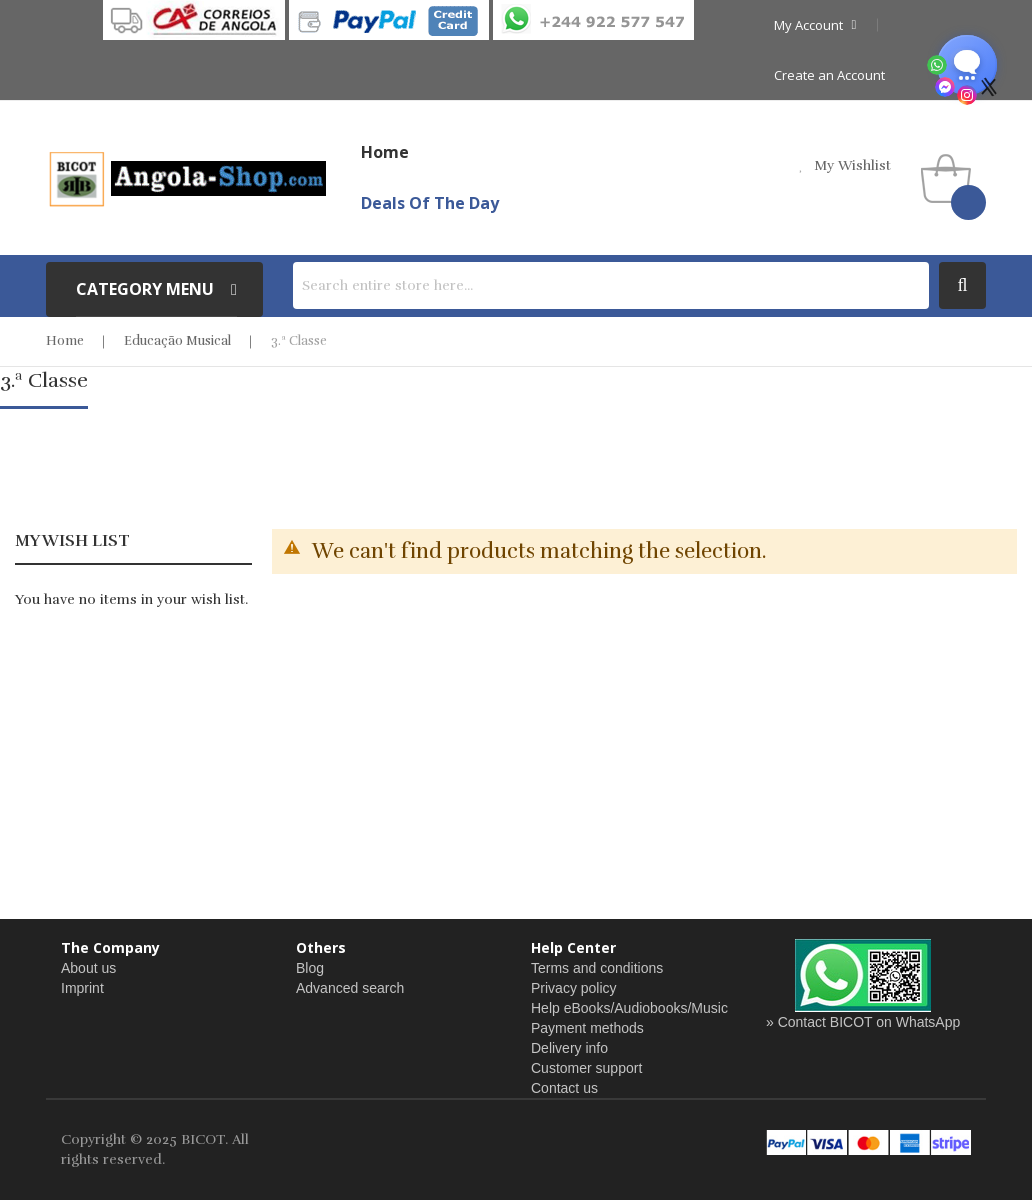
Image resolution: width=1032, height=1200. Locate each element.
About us (88, 968)
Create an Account (829, 75)
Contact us (564, 1088)
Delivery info (569, 1048)
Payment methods (587, 1028)
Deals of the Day (430, 203)
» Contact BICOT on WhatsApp (863, 1022)
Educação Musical (177, 341)
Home (65, 341)
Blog (310, 968)
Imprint (82, 988)
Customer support (586, 1068)
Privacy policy (574, 988)
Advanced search (350, 988)
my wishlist (852, 165)
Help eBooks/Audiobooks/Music (629, 1008)
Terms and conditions (597, 968)
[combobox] (611, 285)
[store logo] (186, 178)
